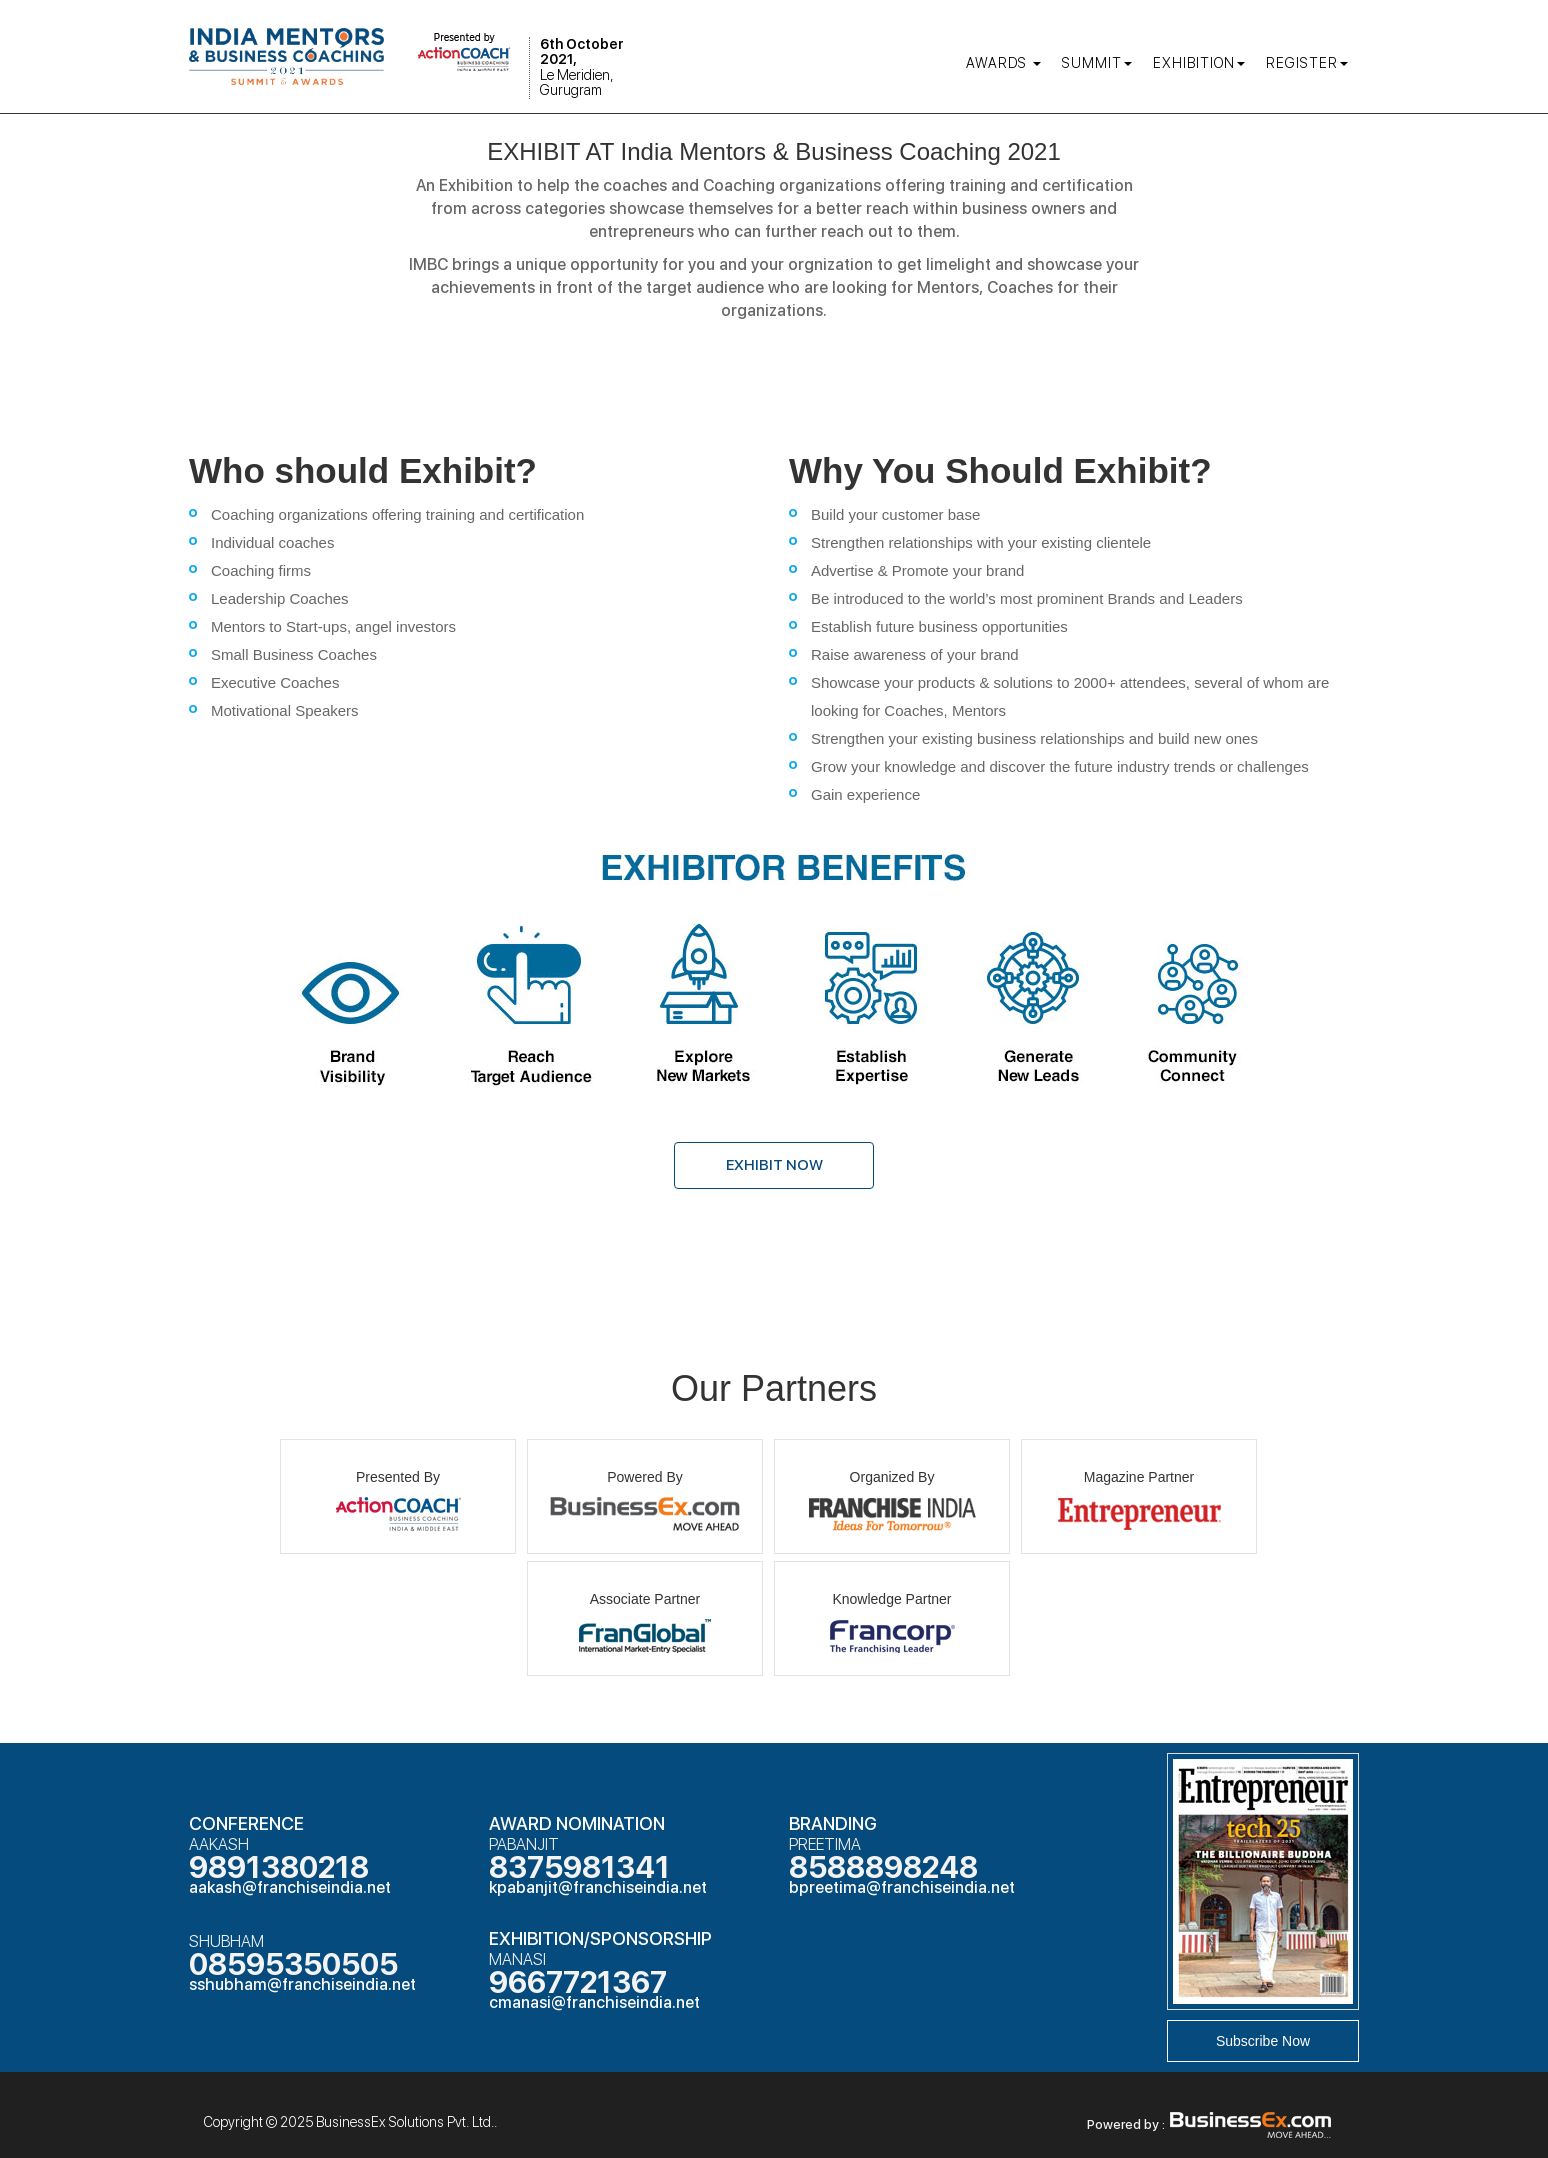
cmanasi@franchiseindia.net (594, 2002)
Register (1307, 63)
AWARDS (1003, 63)
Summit (1097, 63)
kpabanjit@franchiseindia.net (598, 1887)
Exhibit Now (774, 1165)
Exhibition (1199, 63)
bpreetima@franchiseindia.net (902, 1887)
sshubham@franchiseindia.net (302, 1984)
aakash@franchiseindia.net (290, 1887)
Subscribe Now (1263, 2041)
